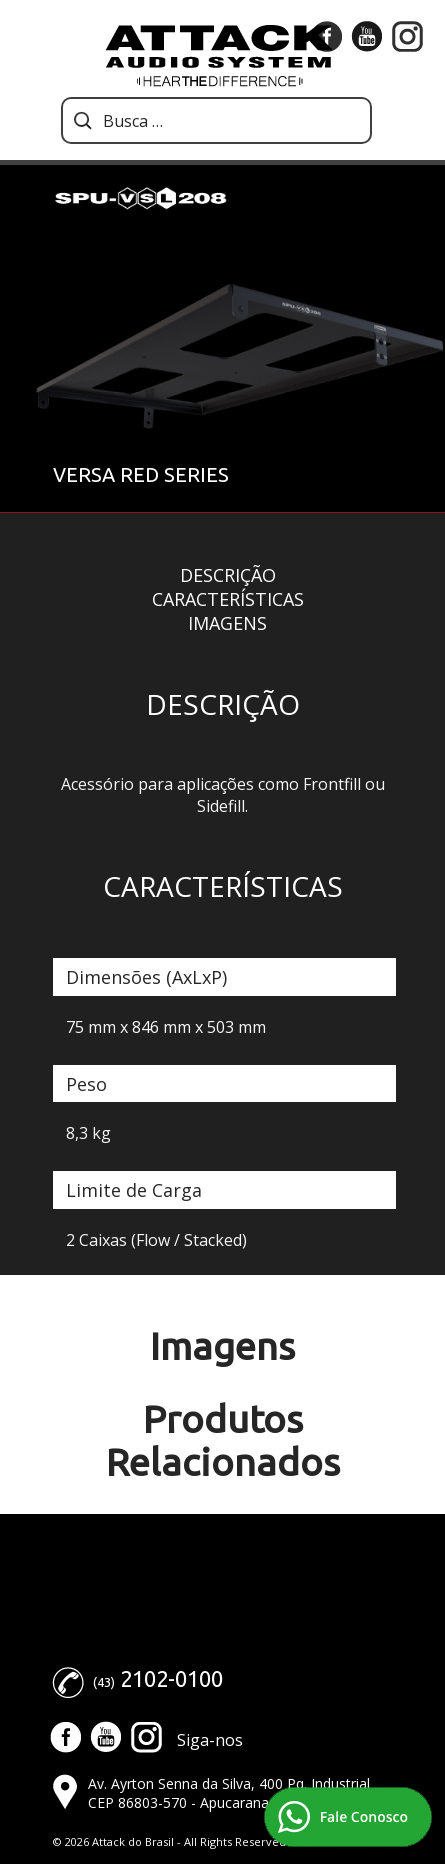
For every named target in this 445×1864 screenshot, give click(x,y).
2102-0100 (171, 1678)
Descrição (228, 575)
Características (228, 599)
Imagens (227, 623)
